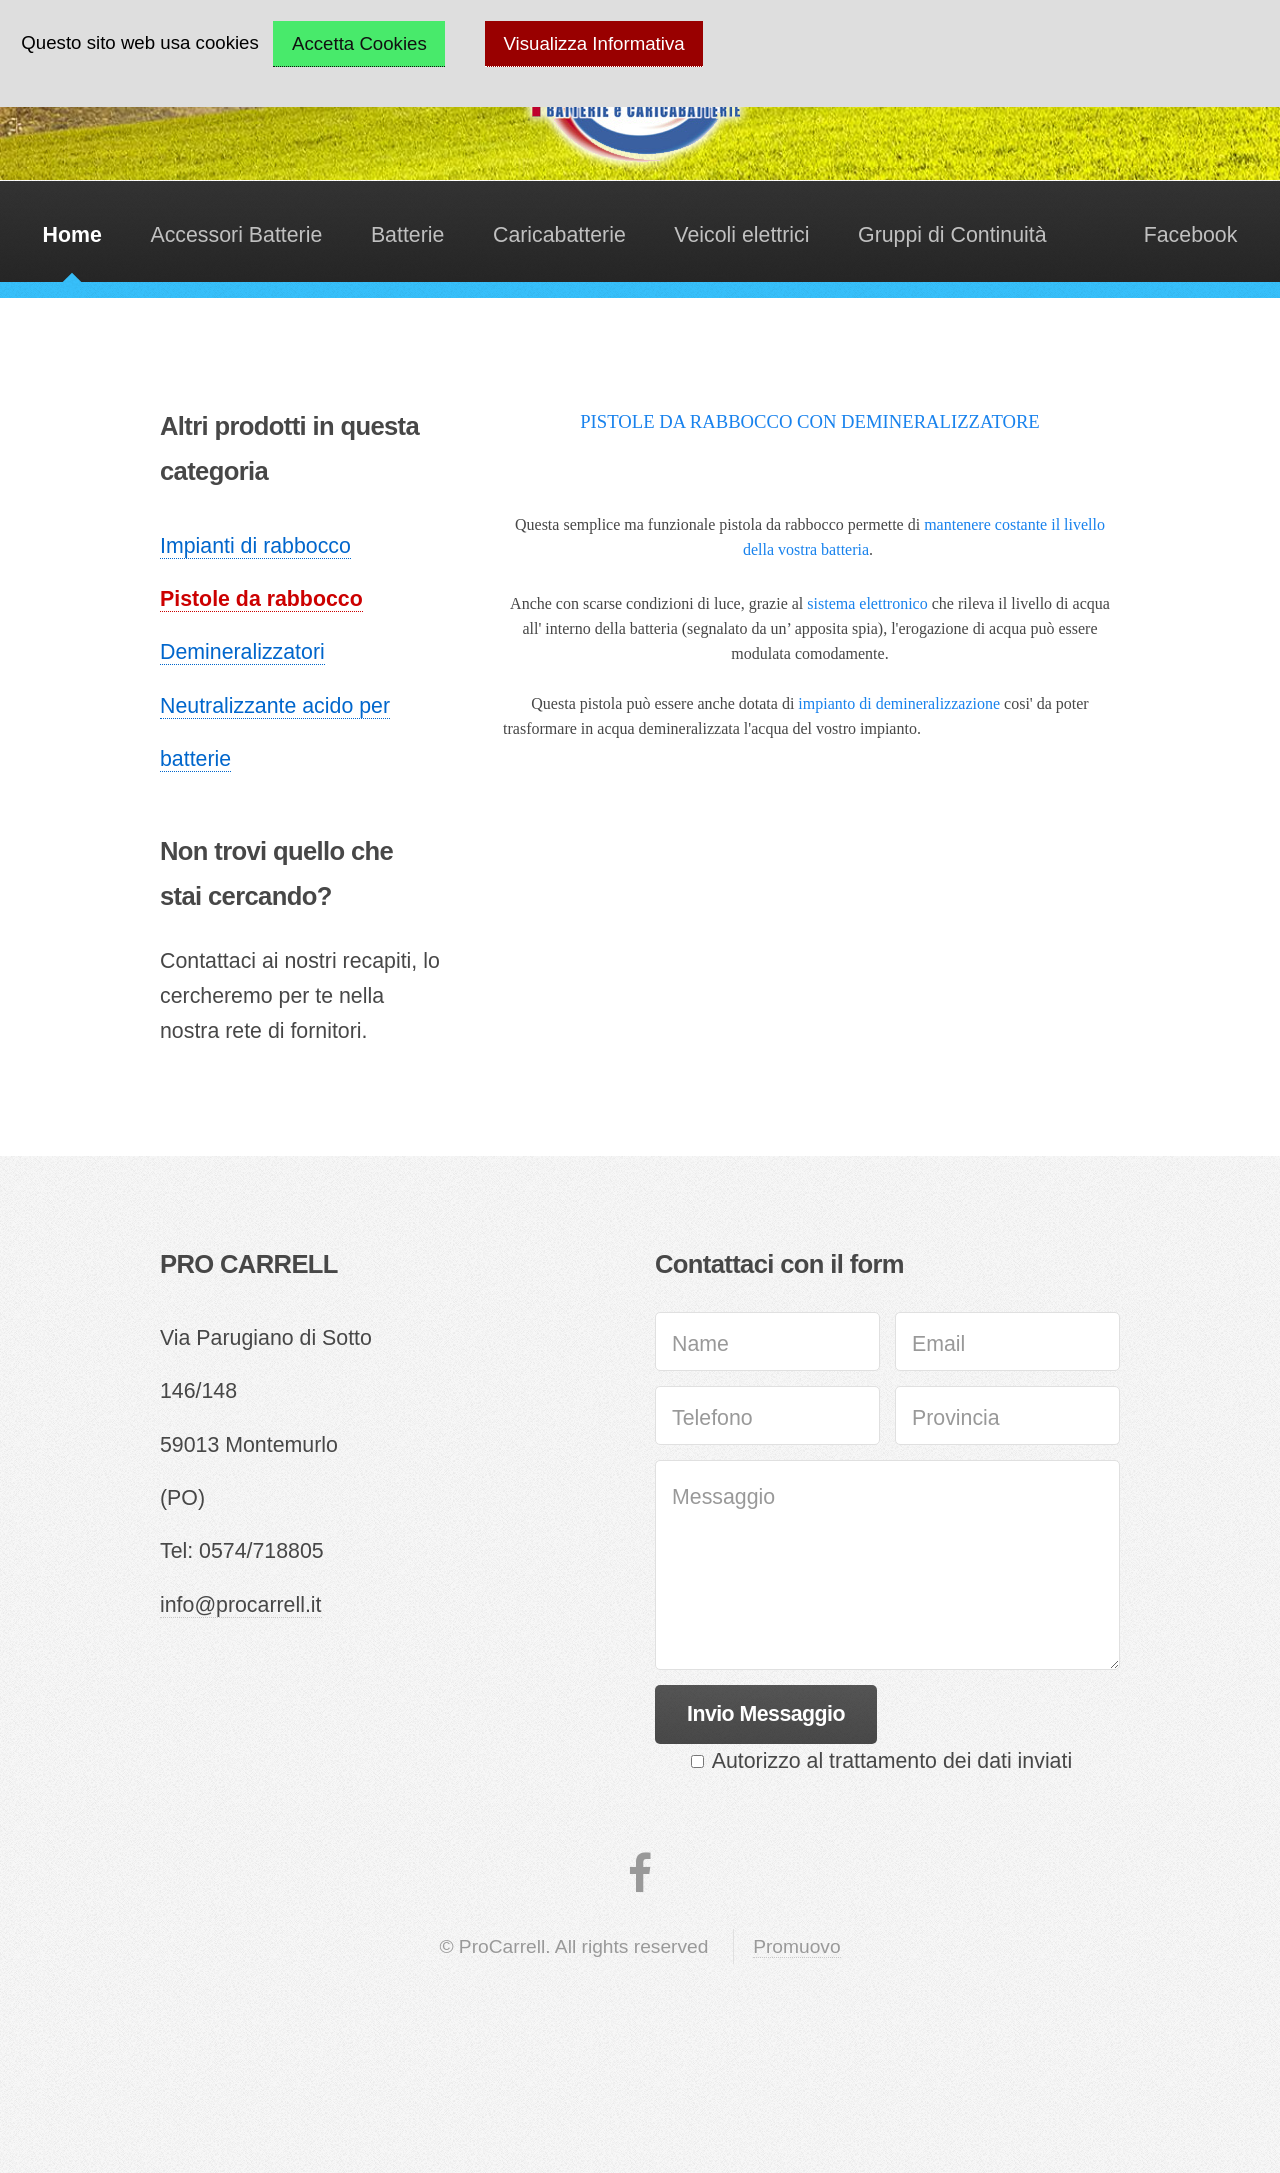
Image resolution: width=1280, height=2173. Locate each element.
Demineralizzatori (242, 652)
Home (72, 235)
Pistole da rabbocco (261, 599)
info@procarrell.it (241, 1605)
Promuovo (796, 1946)
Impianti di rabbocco (255, 546)
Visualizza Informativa (594, 43)
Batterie (408, 235)
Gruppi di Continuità (952, 235)
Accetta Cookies (359, 43)
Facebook (1191, 235)
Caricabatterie (559, 235)
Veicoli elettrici (741, 235)
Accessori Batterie (236, 235)
